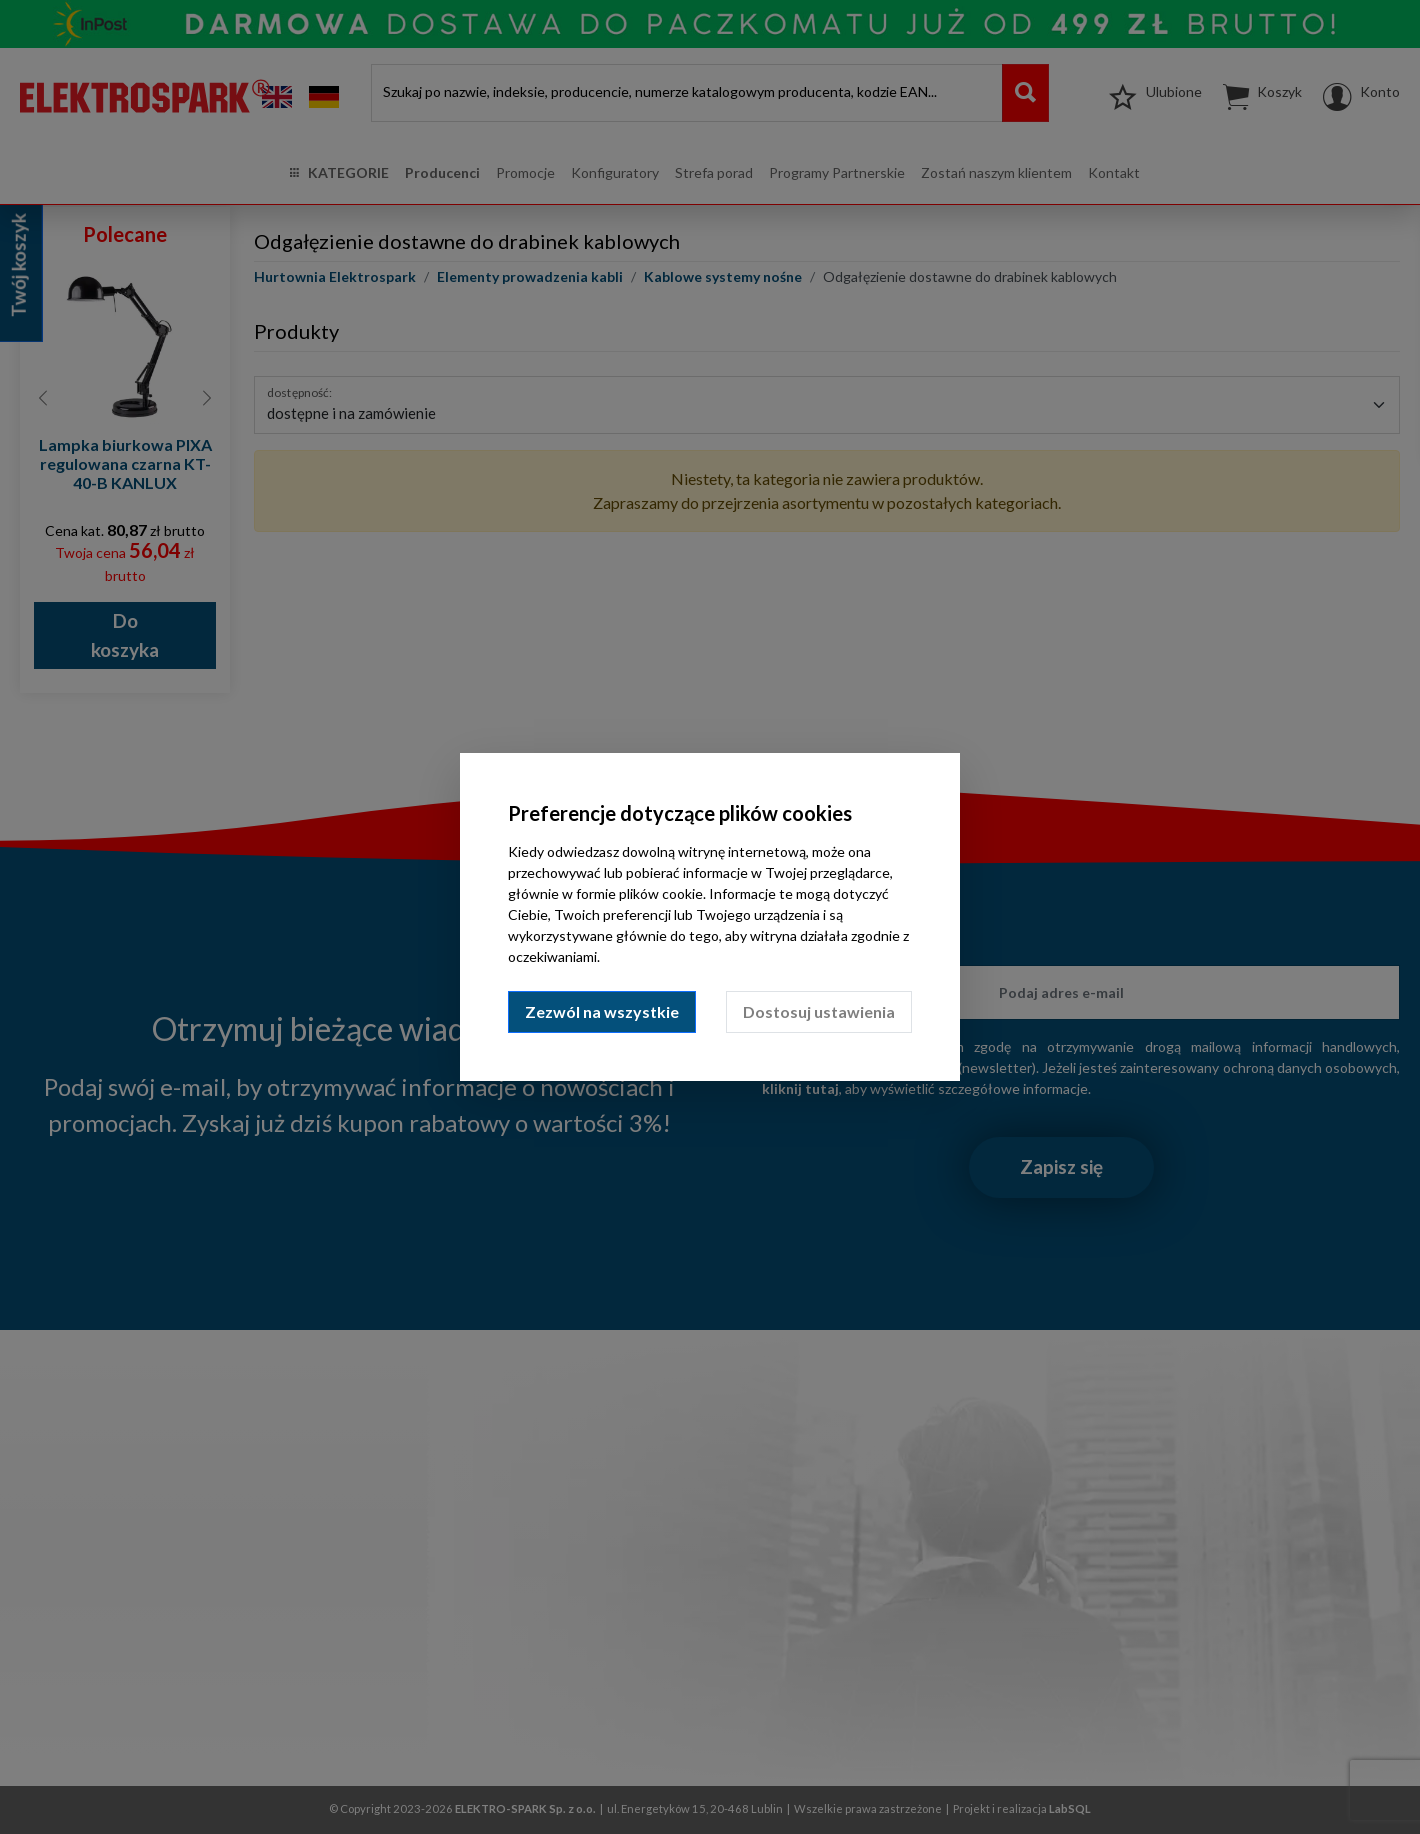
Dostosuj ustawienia (819, 1011)
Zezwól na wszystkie (602, 1011)
